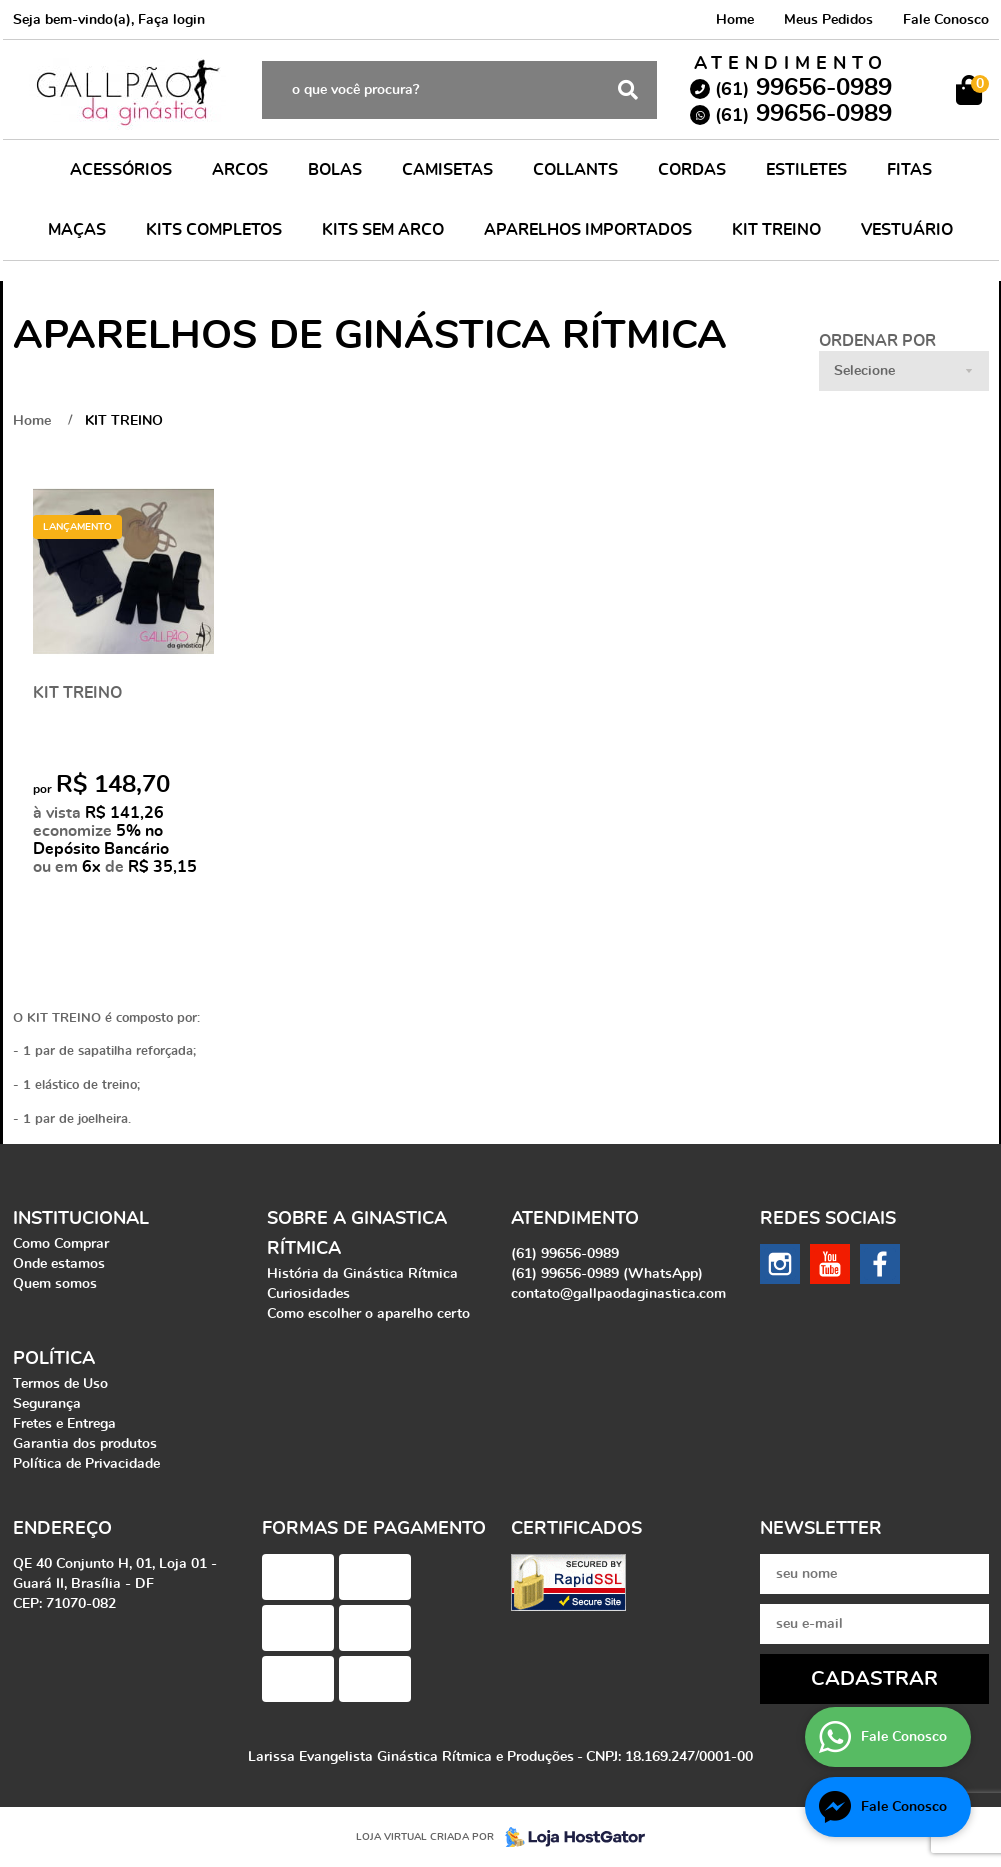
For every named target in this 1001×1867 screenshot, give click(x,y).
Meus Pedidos (828, 20)
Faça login (171, 20)
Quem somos (55, 1284)
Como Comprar (61, 1244)
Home (735, 20)
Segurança (47, 1404)
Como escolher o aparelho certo (368, 1314)
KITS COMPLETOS (214, 230)
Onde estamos (59, 1264)
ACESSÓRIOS (121, 170)
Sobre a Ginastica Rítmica (357, 1234)
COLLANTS (575, 170)
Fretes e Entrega (64, 1424)
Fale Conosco (946, 20)
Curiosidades (308, 1294)
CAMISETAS (447, 170)
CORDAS (692, 170)
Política (54, 1359)
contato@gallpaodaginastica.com (618, 1294)
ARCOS (240, 170)
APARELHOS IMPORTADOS (588, 230)
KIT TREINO (776, 230)
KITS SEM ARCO (383, 230)
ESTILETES (806, 170)
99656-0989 (803, 88)
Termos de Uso (60, 1384)
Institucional (81, 1219)
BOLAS (335, 170)
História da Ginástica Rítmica (362, 1274)
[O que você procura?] (628, 90)
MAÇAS (77, 230)
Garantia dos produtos (85, 1444)
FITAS (909, 170)
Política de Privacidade (86, 1464)
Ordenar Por (877, 341)
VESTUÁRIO (907, 230)
